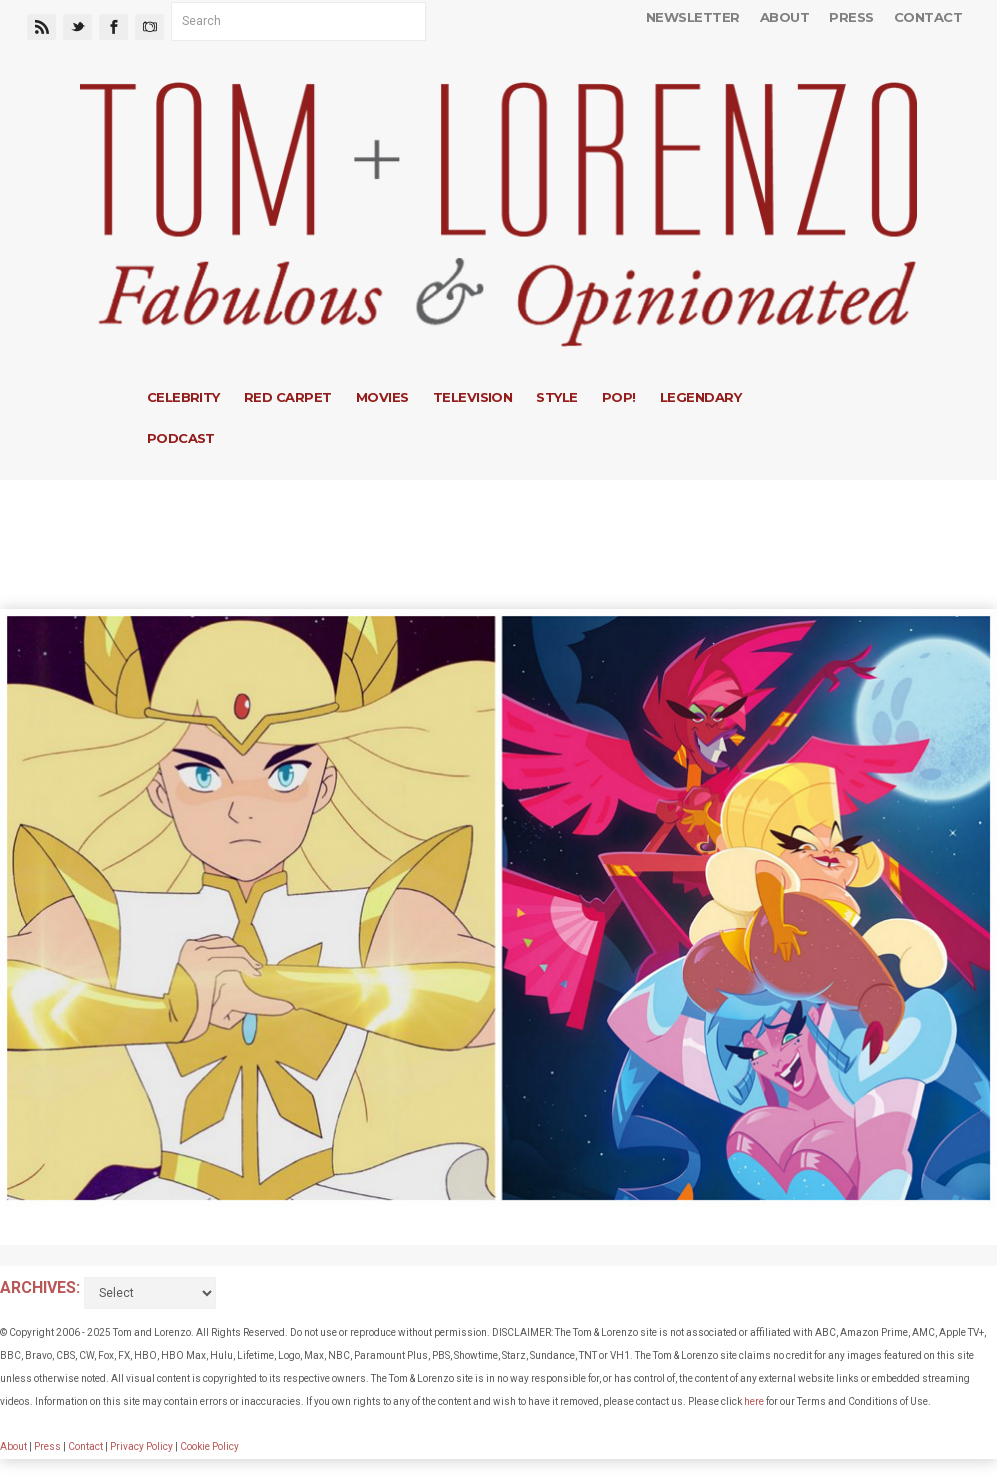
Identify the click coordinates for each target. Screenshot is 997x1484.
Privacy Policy (141, 1446)
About (784, 17)
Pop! (619, 397)
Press (851, 17)
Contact (928, 17)
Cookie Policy (209, 1446)
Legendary (700, 397)
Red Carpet (288, 397)
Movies (382, 397)
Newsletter (693, 17)
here (754, 1401)
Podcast (181, 438)
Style (556, 397)
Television (473, 397)
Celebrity (183, 397)
